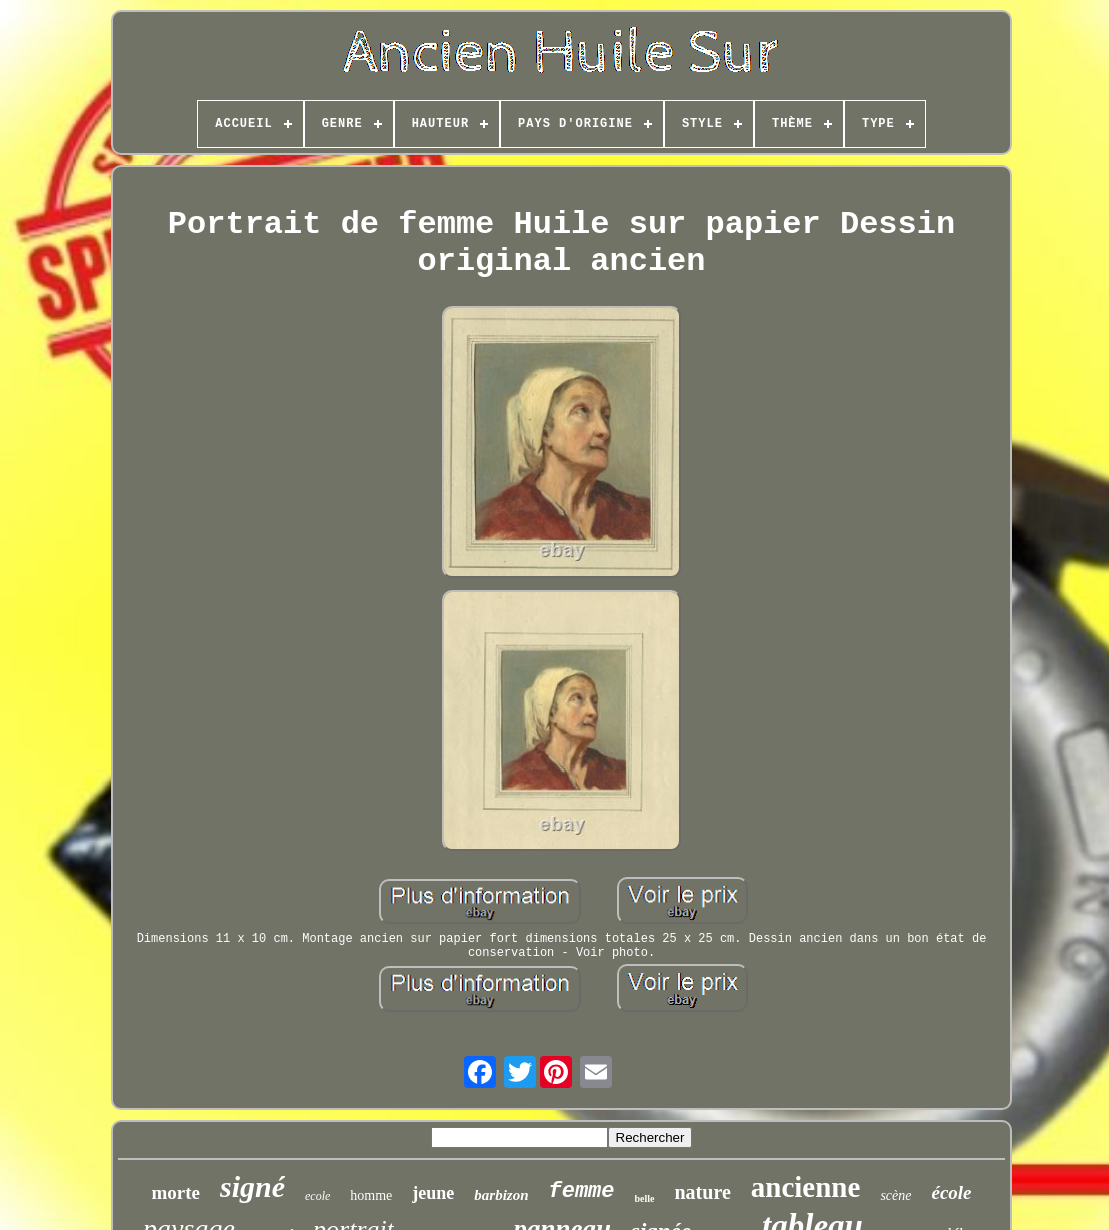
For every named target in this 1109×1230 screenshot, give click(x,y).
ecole (317, 1196)
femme (581, 1191)
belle (645, 1198)
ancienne (806, 1187)
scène (895, 1195)
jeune (433, 1193)
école (951, 1192)
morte (175, 1192)
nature (703, 1192)
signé (252, 1186)
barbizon (501, 1195)
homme (371, 1195)
